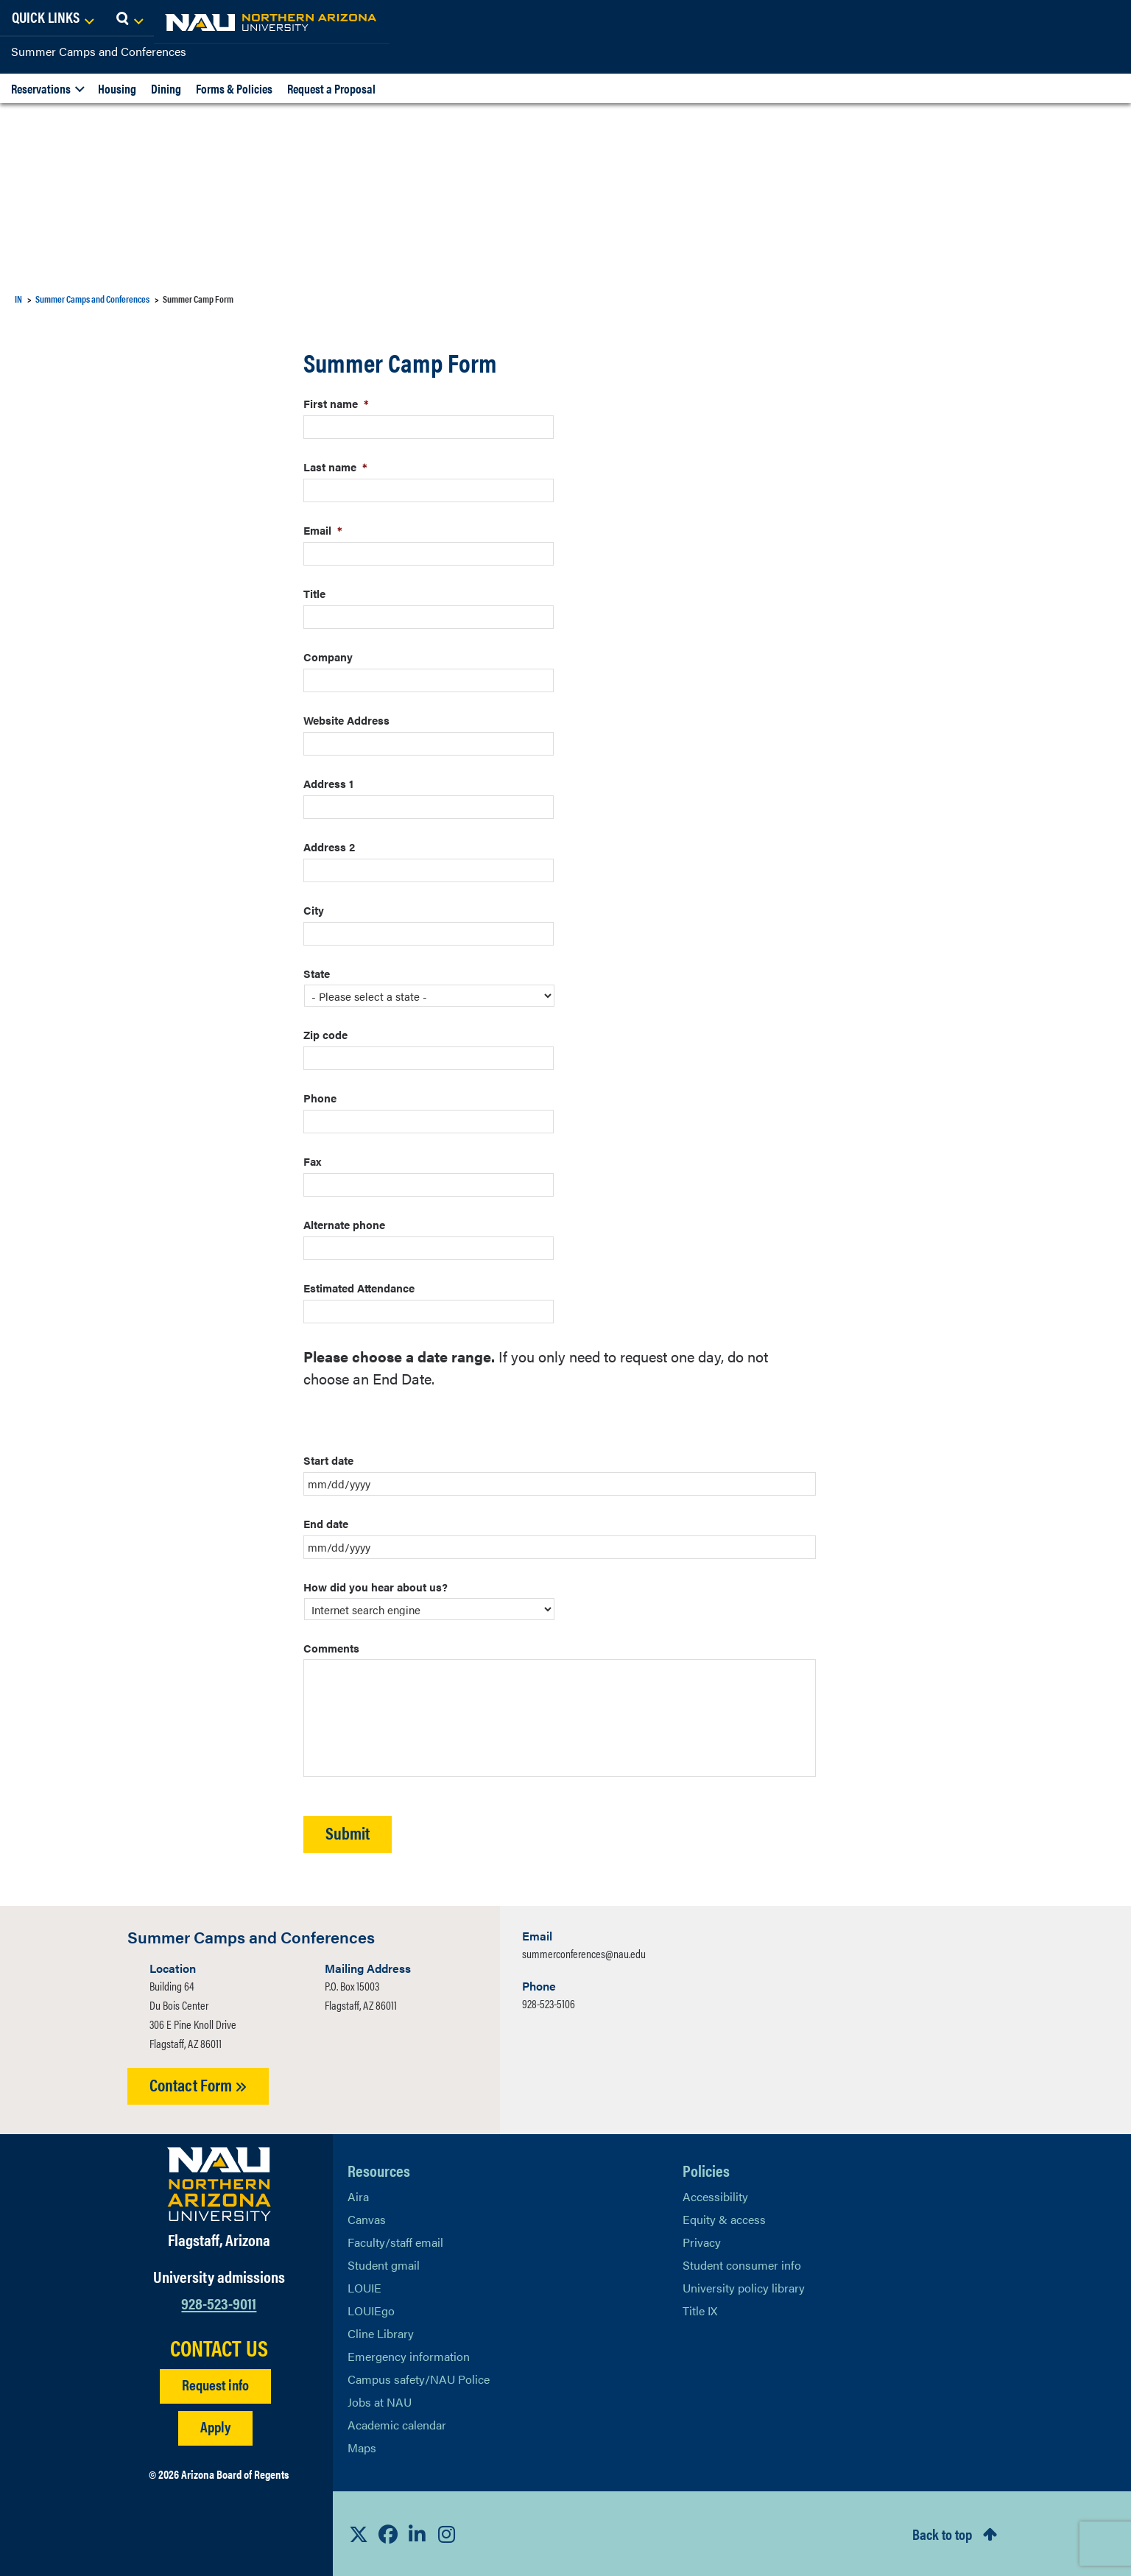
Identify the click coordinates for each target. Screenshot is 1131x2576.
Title (314, 593)
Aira (358, 2196)
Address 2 (329, 846)
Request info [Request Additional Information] (215, 2384)
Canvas (367, 2219)
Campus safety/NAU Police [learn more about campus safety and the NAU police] (419, 2379)
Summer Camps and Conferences (98, 51)
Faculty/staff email (395, 2242)
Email (322, 529)
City (313, 909)
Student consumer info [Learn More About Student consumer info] (742, 2265)
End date (325, 1523)
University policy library (744, 2288)
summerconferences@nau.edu (584, 1953)
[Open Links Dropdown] (1029, 18)
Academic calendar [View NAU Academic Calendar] (397, 2425)
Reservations (41, 88)
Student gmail (384, 2265)
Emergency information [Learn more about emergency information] (409, 2356)
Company (328, 656)
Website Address (346, 719)
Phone (320, 1097)
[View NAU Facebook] (388, 2534)
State (316, 973)
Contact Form (198, 2084)
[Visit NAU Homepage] (219, 2184)
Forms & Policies (234, 88)
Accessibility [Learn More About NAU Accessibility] (715, 2196)
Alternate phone (344, 1224)
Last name (335, 466)
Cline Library (381, 2333)
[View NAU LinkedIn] (417, 2534)
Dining (166, 88)
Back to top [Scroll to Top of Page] (942, 2533)
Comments (331, 1647)
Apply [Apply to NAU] (215, 2426)
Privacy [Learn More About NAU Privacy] (702, 2242)
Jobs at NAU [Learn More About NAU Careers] (380, 2402)
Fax (312, 1160)
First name (336, 403)
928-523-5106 (548, 2003)
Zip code (325, 1034)
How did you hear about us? (375, 1586)
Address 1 (328, 783)
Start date (328, 1459)
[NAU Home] (118, 22)
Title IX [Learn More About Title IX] (700, 2311)
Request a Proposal (331, 88)
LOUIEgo (371, 2311)
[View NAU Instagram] (447, 2534)
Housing (117, 88)
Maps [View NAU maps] (362, 2447)
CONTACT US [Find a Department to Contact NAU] (219, 2347)
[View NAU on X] (358, 2534)
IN (18, 299)
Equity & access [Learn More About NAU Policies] (724, 2219)
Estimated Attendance (359, 1287)
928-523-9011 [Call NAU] (218, 2302)
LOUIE (364, 2288)
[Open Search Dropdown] (1106, 18)
